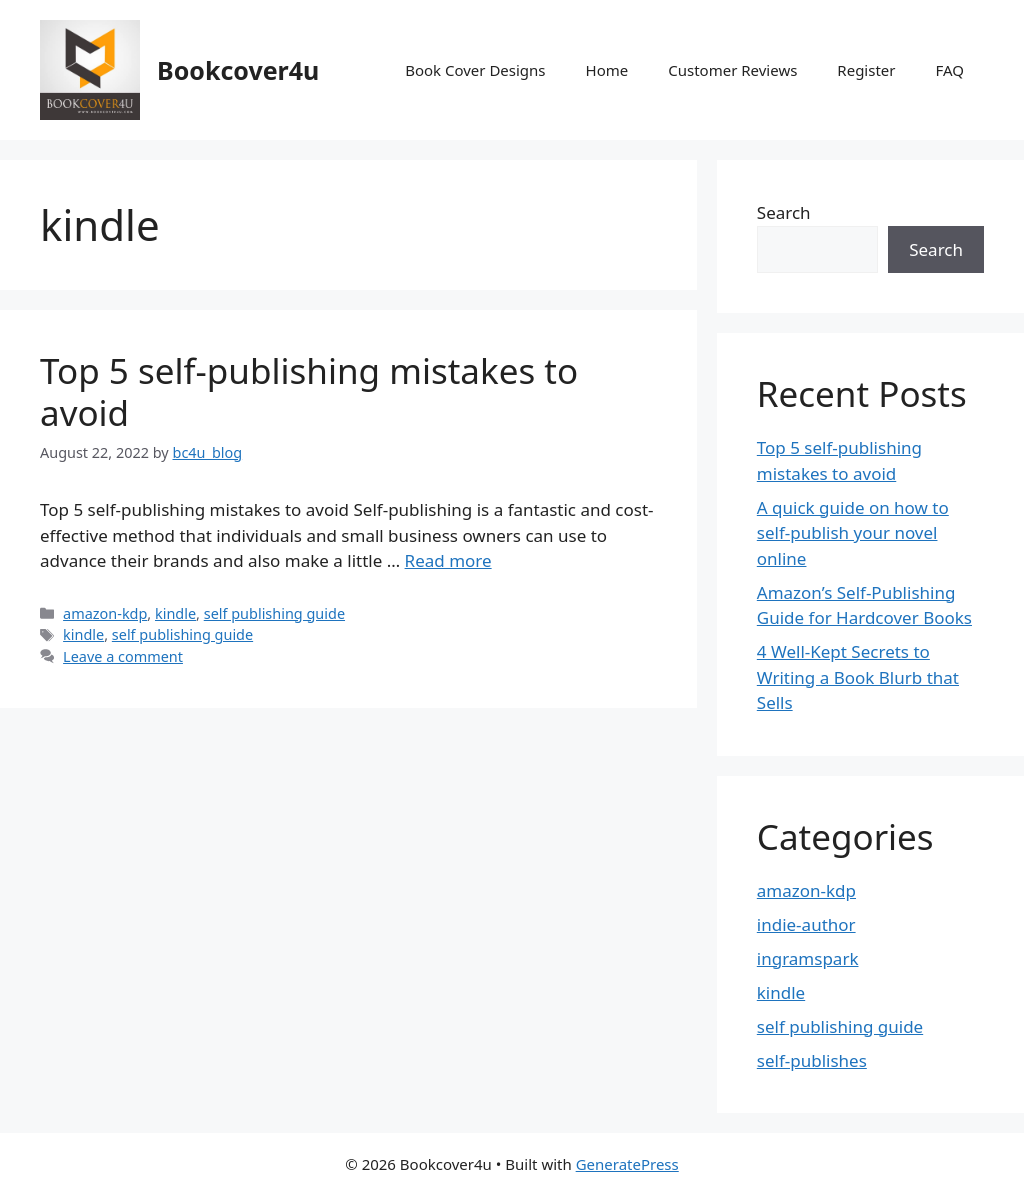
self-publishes (812, 1060)
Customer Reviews (732, 70)
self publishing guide (274, 613)
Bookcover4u (238, 70)
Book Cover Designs (475, 70)
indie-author (806, 924)
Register (866, 70)
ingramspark (808, 958)
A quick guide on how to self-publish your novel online (853, 533)
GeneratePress (627, 1164)
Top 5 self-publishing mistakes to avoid (309, 391)
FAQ (950, 70)
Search (784, 212)
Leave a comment (123, 656)
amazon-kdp (105, 613)
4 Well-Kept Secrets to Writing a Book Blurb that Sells (858, 677)
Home (607, 70)
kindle (175, 613)
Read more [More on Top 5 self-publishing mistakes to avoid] (448, 560)
